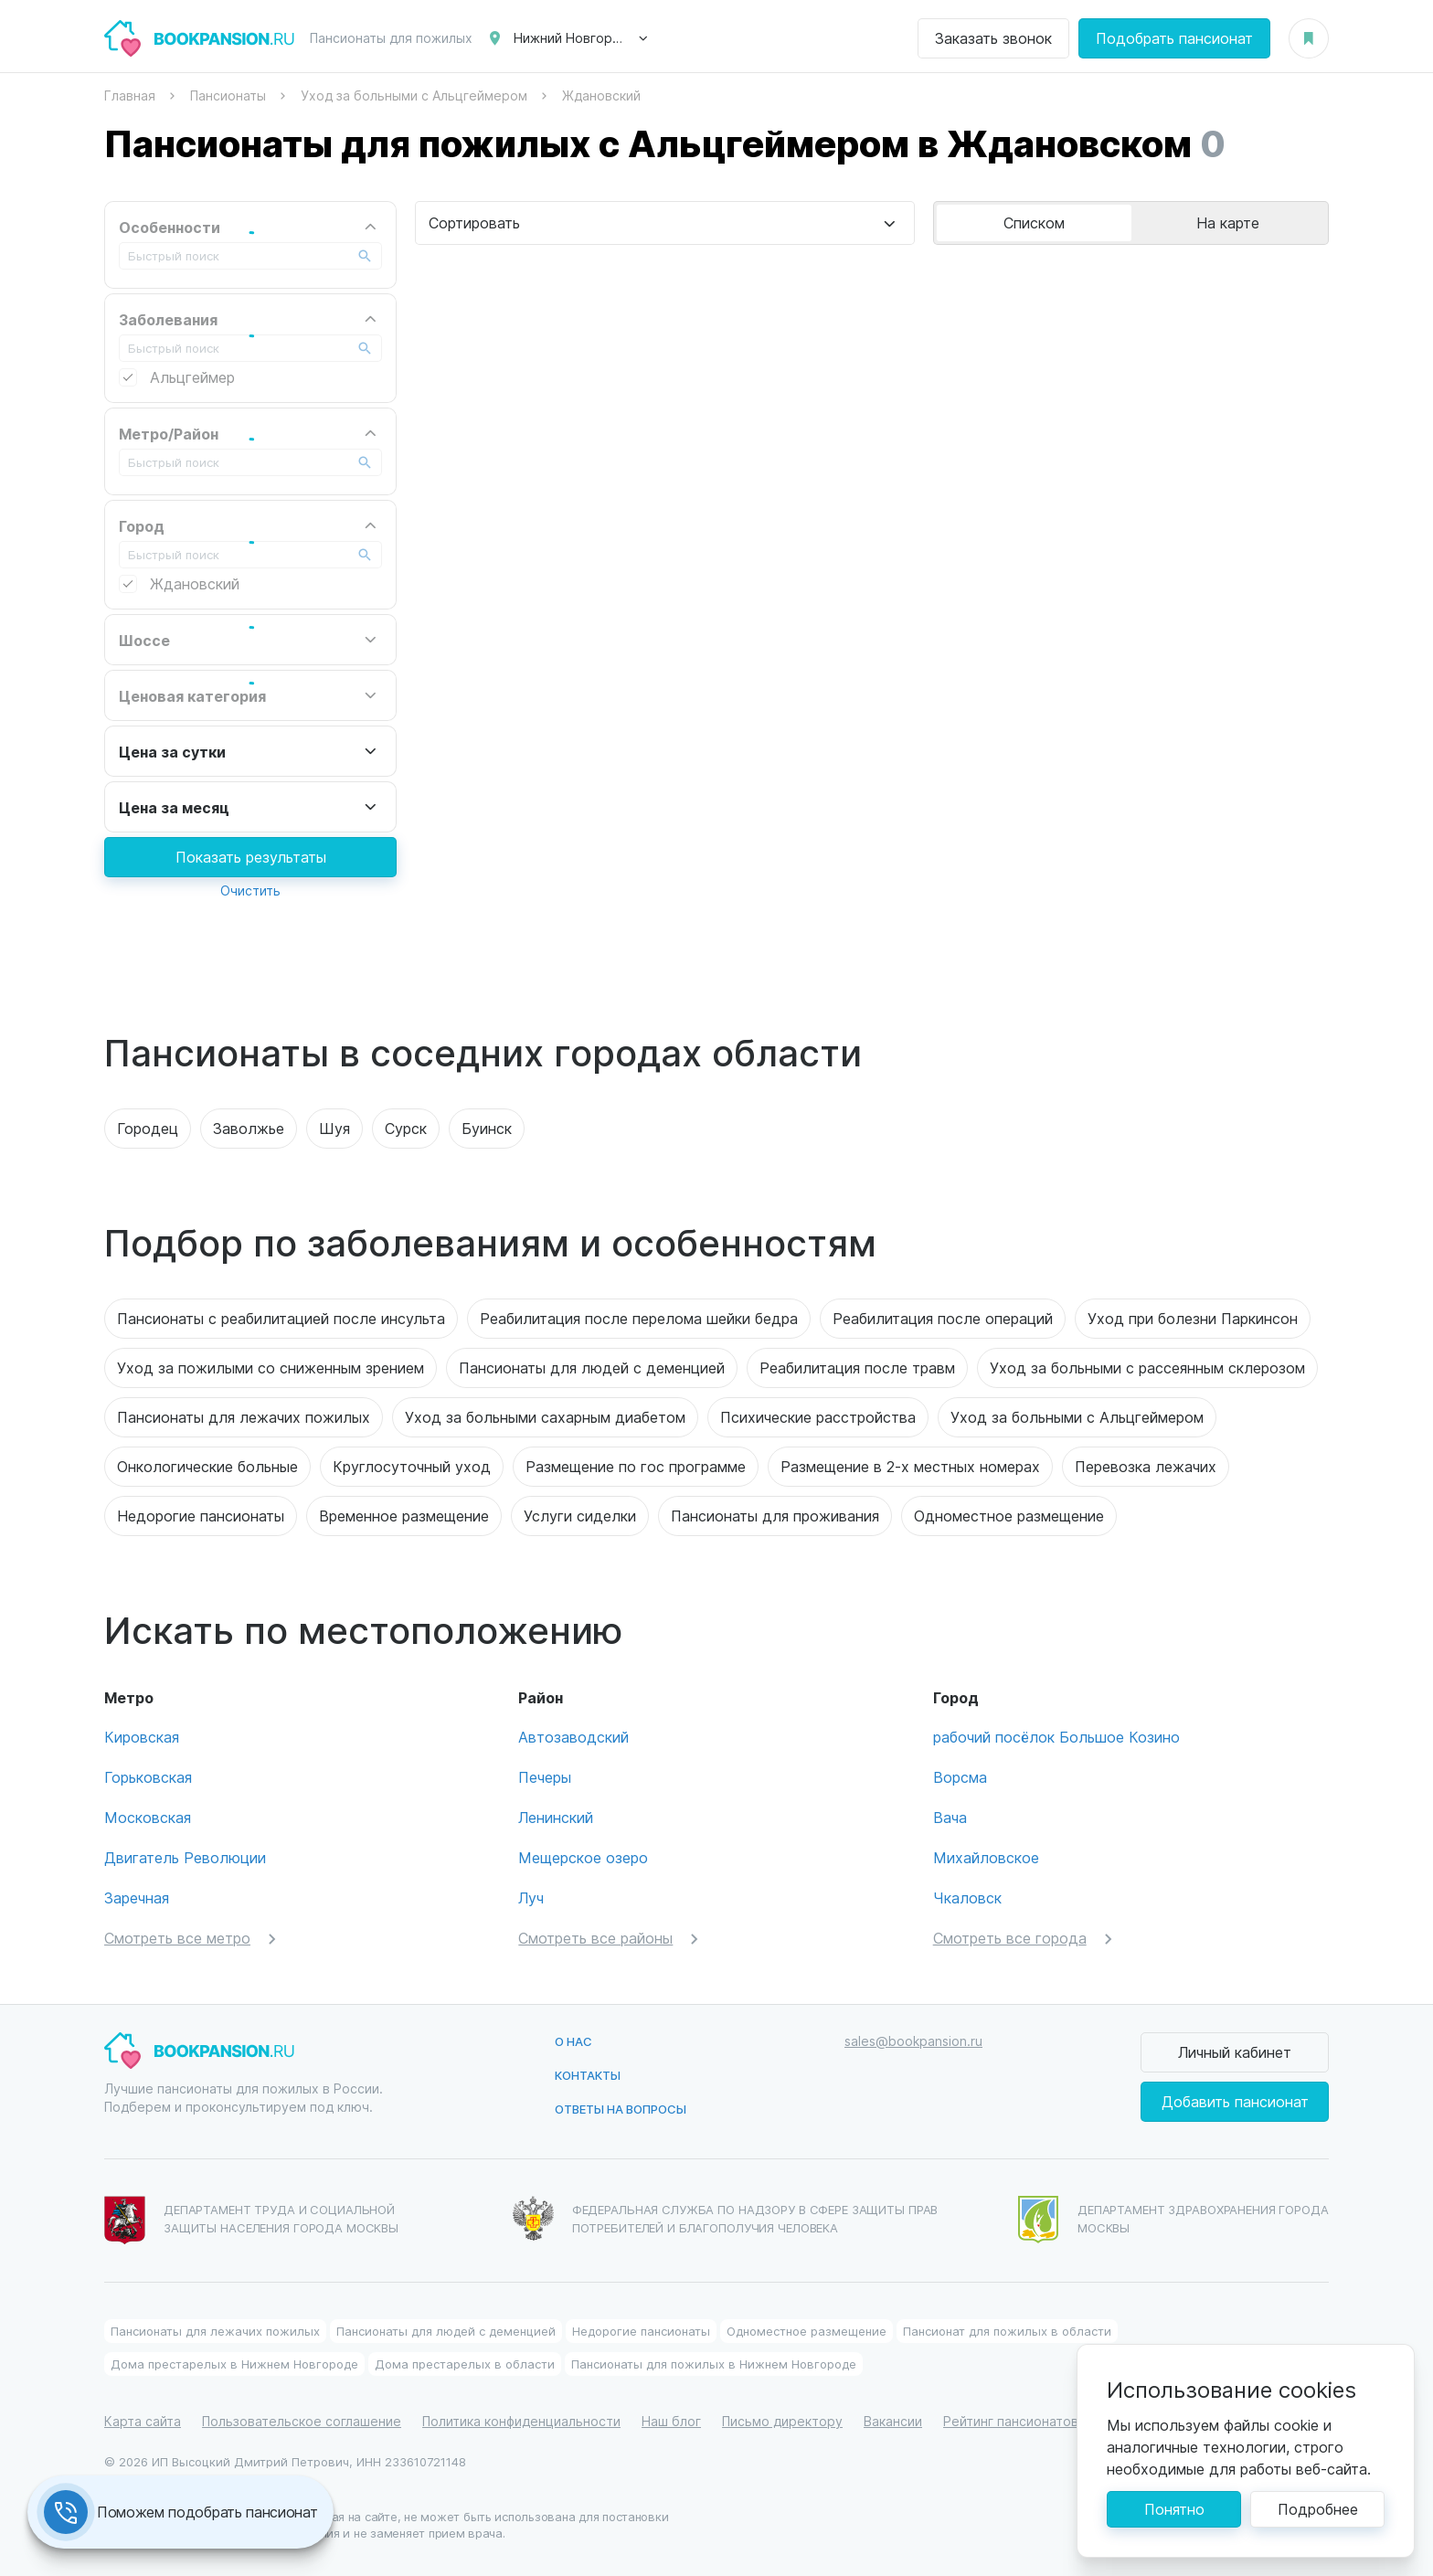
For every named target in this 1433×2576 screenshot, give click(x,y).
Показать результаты (250, 856)
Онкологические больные (207, 1466)
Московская (147, 1817)
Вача (950, 1817)
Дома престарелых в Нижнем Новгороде (234, 2363)
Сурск (406, 1128)
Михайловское (986, 1857)
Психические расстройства (818, 1416)
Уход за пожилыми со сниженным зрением (270, 1367)
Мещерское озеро (583, 1857)
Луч (531, 1897)
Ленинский (555, 1817)
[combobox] (665, 223)
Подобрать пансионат (1174, 38)
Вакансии (893, 2421)
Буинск (487, 1128)
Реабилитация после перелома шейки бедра (639, 1318)
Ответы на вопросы (620, 2108)
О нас (573, 2041)
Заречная (136, 1897)
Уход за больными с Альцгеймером (1077, 1416)
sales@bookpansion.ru (913, 2041)
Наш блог (671, 2421)
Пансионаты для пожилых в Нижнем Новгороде (713, 2363)
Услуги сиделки (580, 1515)
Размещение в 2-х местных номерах (910, 1466)
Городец (147, 1128)
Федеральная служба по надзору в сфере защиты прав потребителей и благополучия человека (726, 2218)
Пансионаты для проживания (775, 1515)
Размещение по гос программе (635, 1466)
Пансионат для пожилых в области (1007, 2330)
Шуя (334, 1128)
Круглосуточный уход (412, 1466)
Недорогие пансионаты (200, 1515)
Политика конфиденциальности (521, 2421)
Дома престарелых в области (465, 2363)
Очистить (250, 890)
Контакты (588, 2075)
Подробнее (1318, 2508)
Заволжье (248, 1128)
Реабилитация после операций (943, 1318)
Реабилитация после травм (857, 1367)
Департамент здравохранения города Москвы (1173, 2219)
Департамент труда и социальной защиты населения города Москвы (251, 2220)
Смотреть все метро (177, 1937)
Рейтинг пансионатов (1010, 2421)
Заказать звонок (993, 38)
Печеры (544, 1776)
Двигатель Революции (185, 1857)
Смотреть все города (1010, 1937)
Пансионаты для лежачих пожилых (243, 1416)
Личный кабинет (1234, 2052)
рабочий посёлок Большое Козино (1056, 1736)
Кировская (141, 1736)
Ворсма (960, 1776)
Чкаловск (967, 1897)
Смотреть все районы (595, 1937)
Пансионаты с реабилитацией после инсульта (281, 1318)
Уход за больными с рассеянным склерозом (1147, 1367)
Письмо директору (782, 2421)
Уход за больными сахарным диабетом (545, 1416)
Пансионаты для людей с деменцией (592, 1367)
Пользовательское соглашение (301, 2421)
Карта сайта (142, 2421)
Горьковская (148, 1776)
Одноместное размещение (1009, 1515)
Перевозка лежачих (1145, 1466)
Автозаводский (573, 1736)
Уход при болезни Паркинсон (1193, 1318)
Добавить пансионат (1235, 2101)
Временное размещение (404, 1515)
